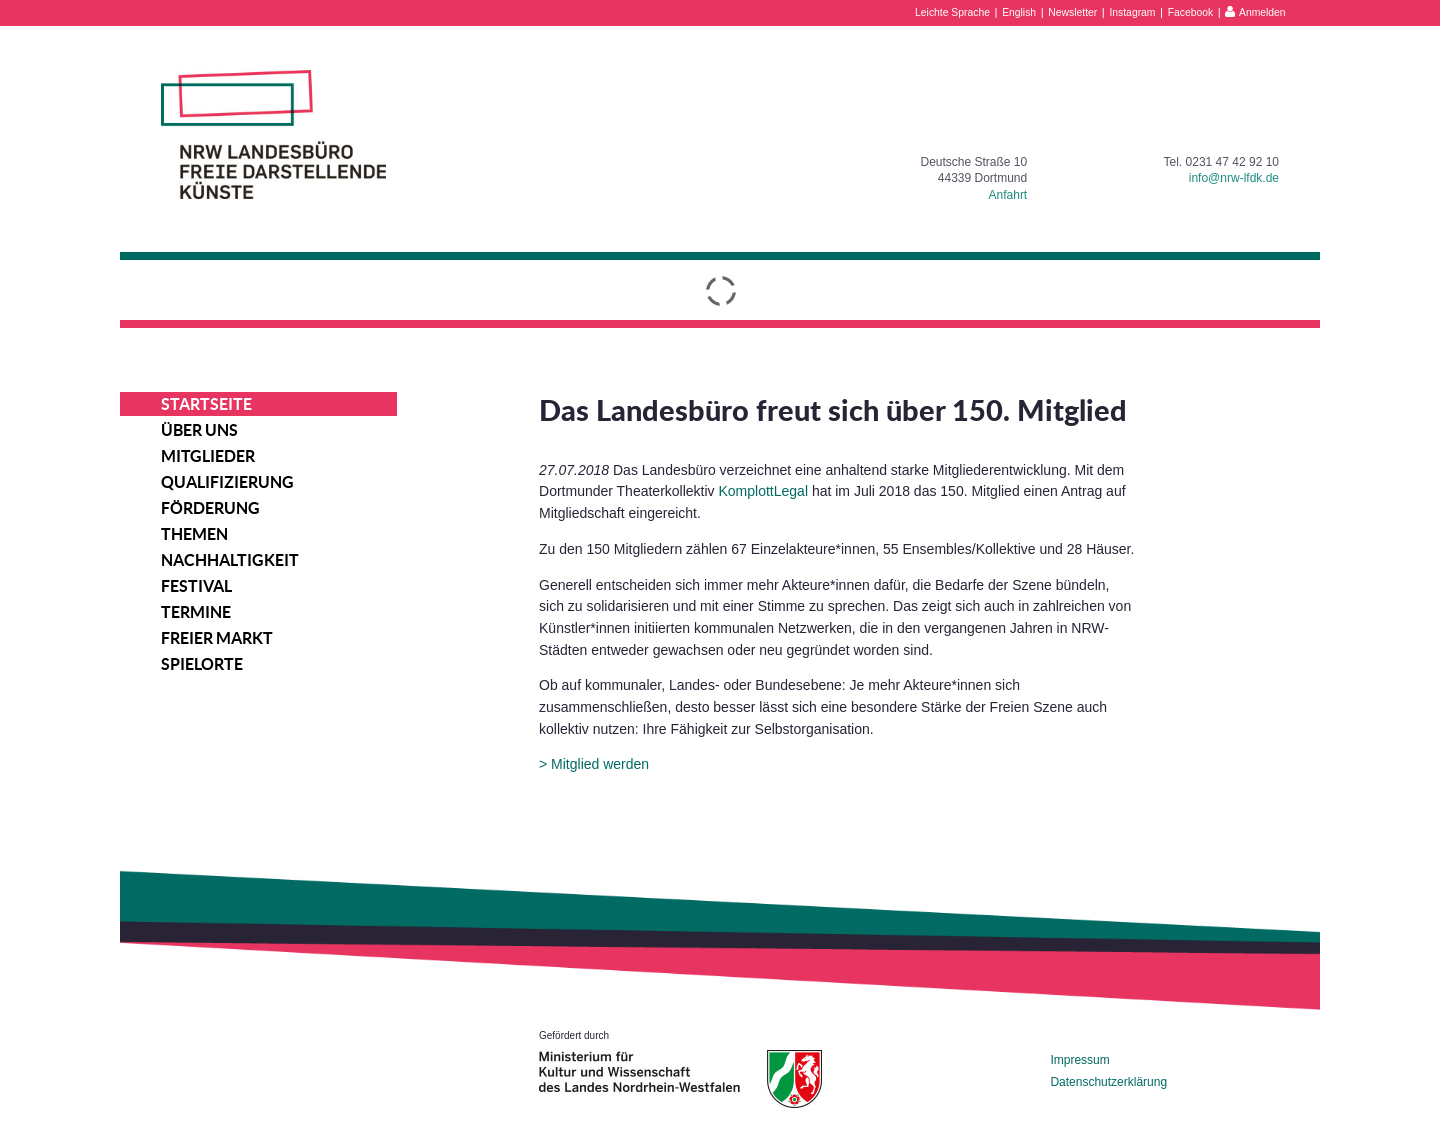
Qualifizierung (227, 482)
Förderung (210, 508)
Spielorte (202, 664)
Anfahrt (1008, 195)
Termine (196, 612)
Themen (194, 534)
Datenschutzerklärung (1108, 1082)
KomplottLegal (764, 491)
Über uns (199, 430)
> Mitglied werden (594, 764)
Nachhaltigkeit (230, 560)
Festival (196, 586)
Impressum (1079, 1060)
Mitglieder (208, 456)
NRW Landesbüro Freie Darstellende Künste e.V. (273, 134)
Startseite (206, 404)
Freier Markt (217, 638)
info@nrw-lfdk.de (1234, 178)
